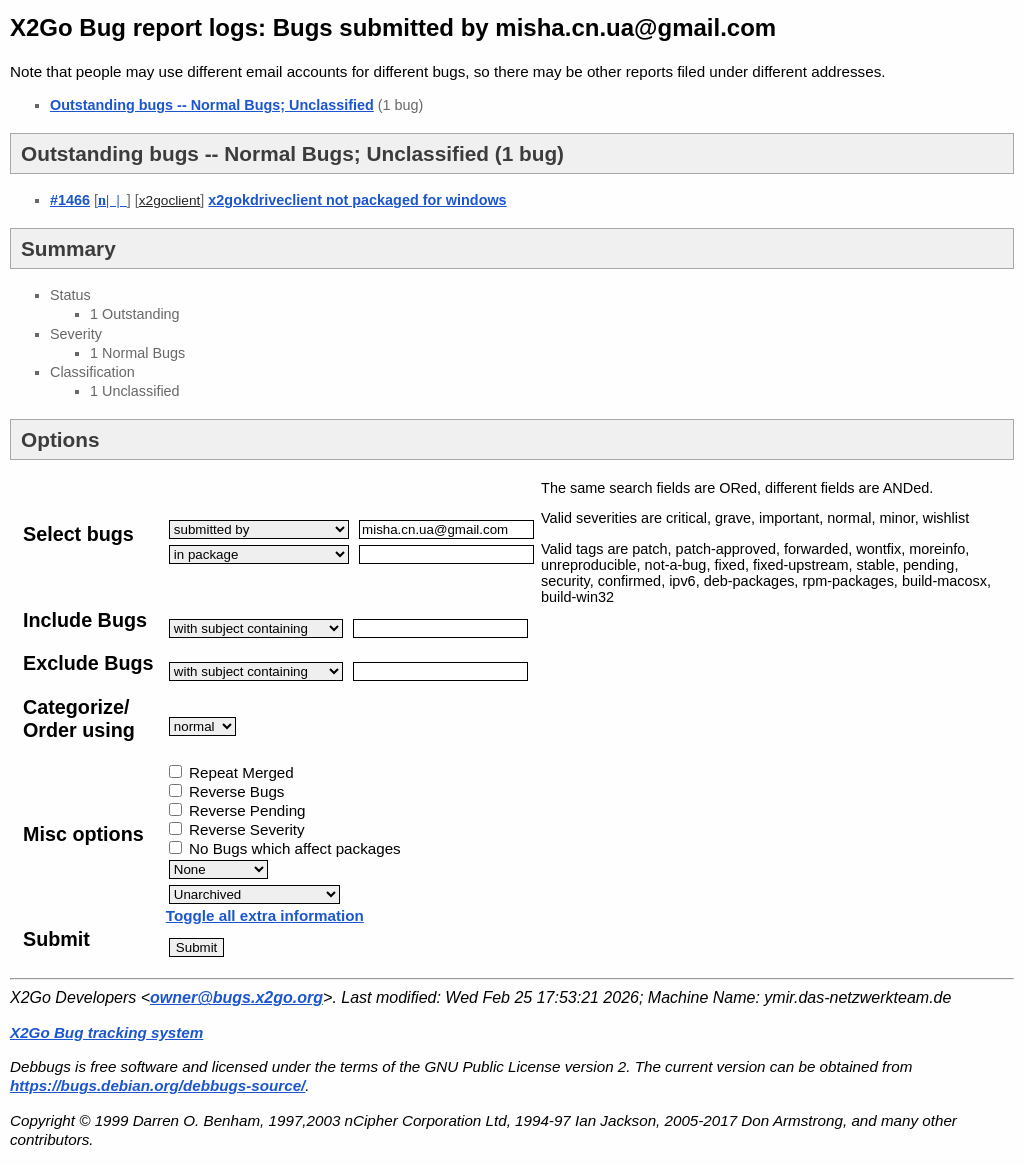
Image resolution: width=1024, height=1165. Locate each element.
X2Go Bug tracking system (106, 1032)
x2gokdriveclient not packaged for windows (357, 200)
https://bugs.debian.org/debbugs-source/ (157, 1085)
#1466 (70, 200)
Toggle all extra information (265, 915)
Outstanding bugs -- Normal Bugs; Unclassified (212, 105)
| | (112, 200)
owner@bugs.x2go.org (236, 997)
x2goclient (170, 200)
